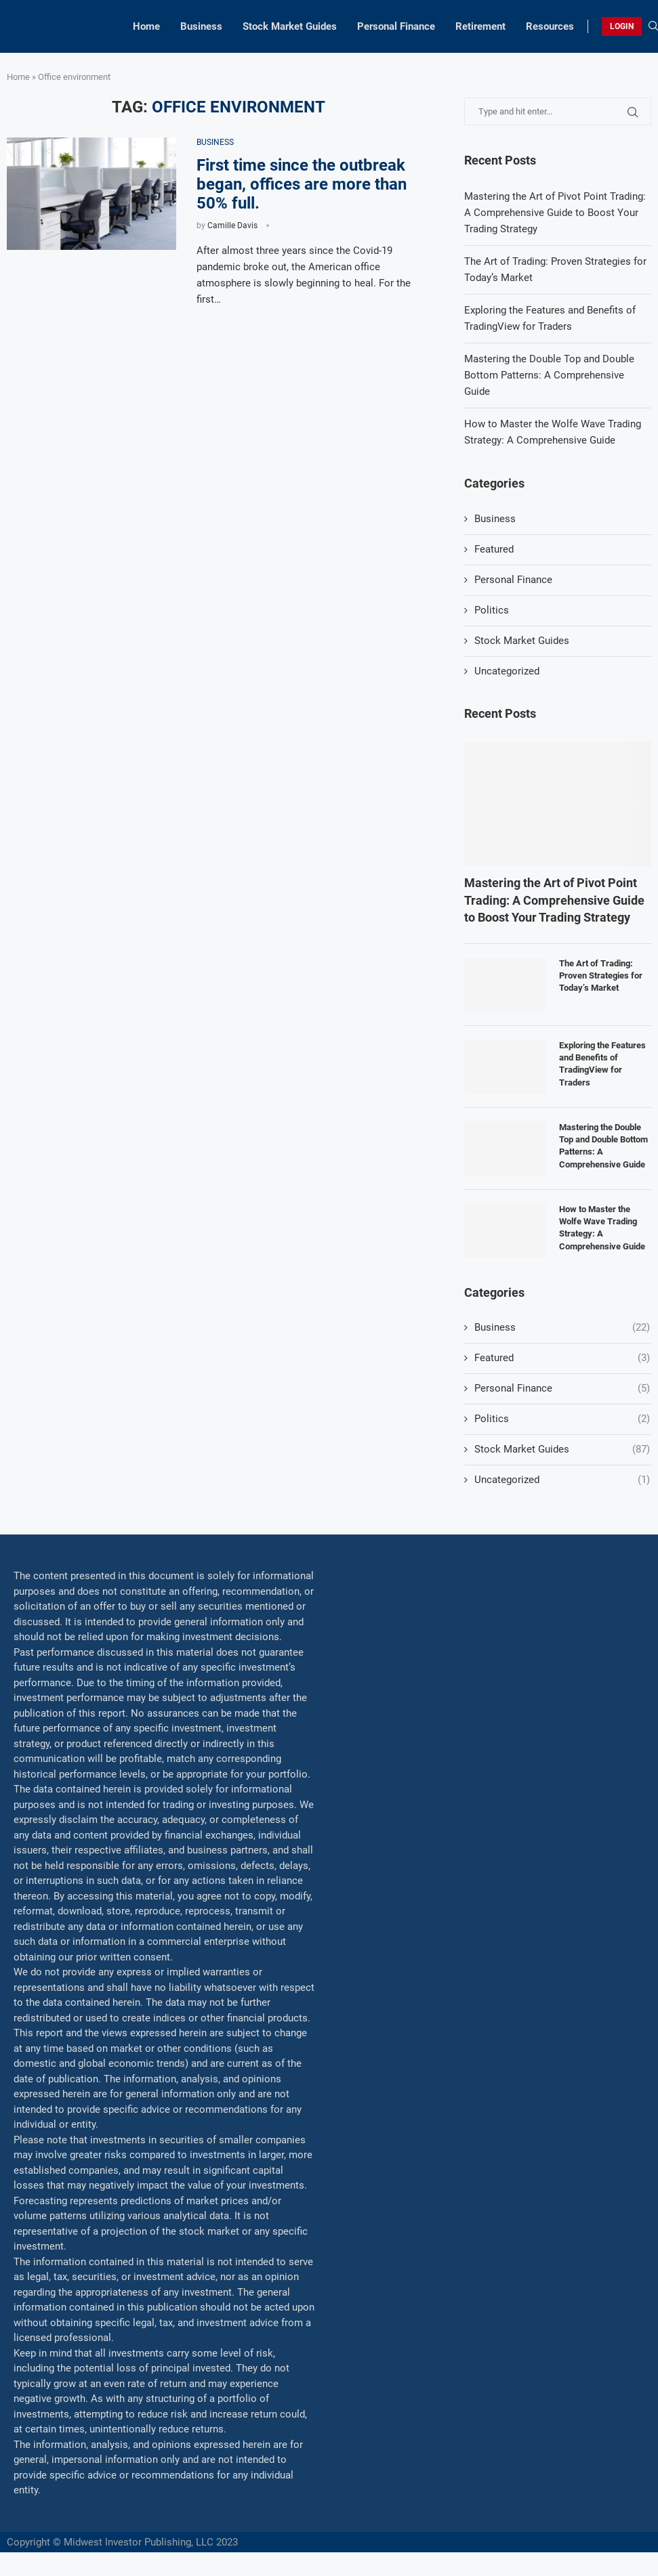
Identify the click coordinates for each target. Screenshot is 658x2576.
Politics (491, 610)
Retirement (480, 26)
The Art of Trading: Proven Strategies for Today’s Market (600, 975)
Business (201, 26)
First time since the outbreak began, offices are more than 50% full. (302, 184)
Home (146, 26)
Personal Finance (396, 26)
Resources (550, 26)
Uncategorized (506, 671)
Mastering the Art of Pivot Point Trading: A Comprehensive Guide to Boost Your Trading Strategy (555, 212)
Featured (494, 549)
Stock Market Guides (290, 26)
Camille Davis (232, 225)
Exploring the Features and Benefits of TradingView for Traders (602, 1064)
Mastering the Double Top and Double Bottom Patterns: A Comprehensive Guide (549, 375)
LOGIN (622, 26)
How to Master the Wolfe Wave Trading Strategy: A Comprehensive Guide (602, 1227)
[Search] (653, 26)
